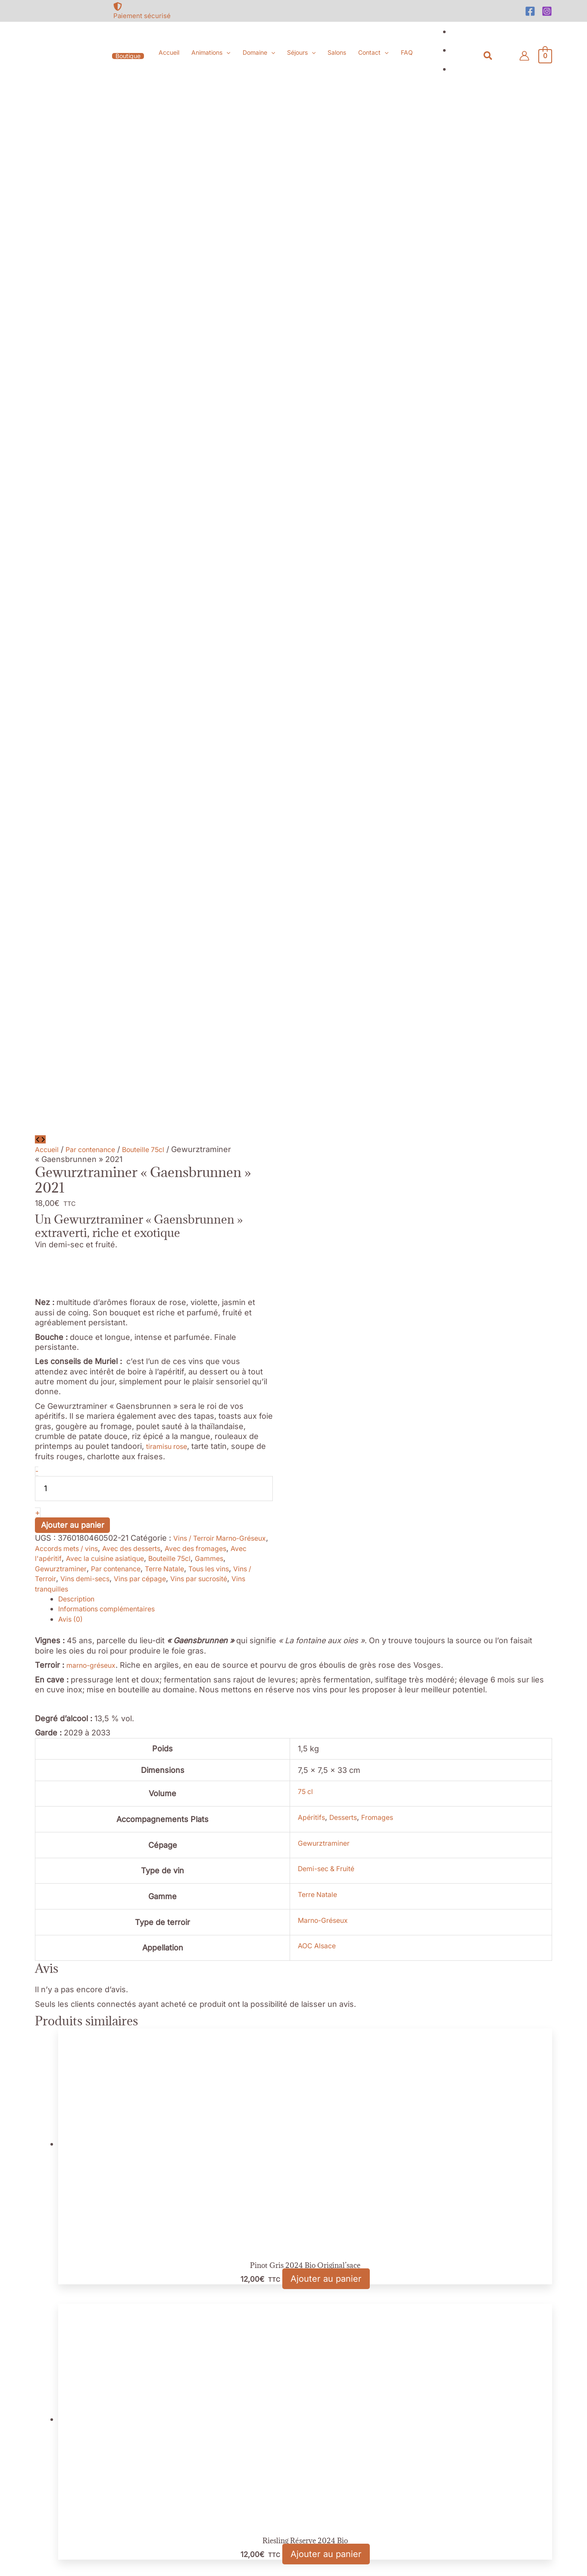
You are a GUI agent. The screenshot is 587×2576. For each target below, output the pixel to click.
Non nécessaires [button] (31, 2520)
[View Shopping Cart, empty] (545, 55)
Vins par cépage (231, 587)
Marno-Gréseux (310, 928)
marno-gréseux (95, 673)
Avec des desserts (182, 556)
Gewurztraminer (121, 577)
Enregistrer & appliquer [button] (42, 2570)
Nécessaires (31, 2480)
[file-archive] (500, 2185)
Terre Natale (241, 577)
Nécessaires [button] (23, 2469)
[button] (128, 56)
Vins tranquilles (134, 597)
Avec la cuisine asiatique (174, 567)
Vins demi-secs (168, 587)
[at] (87, 2238)
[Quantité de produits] (154, 497)
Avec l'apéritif (100, 567)
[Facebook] (530, 11)
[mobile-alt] (87, 2217)
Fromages (373, 825)
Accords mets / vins (107, 556)
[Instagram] (547, 11)
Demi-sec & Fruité (314, 877)
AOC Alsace (303, 954)
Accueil (48, 158)
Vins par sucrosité (68, 597)
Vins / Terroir (111, 587)
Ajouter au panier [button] (326, 1289)
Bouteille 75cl (158, 158)
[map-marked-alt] (87, 2170)
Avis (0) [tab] (72, 627)
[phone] (87, 2196)
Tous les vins (59, 587)
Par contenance (98, 158)
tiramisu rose (170, 455)
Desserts (333, 825)
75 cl (290, 799)
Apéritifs (296, 825)
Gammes (70, 577)
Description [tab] (79, 607)
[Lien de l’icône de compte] (524, 55)
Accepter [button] (102, 2339)
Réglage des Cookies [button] (41, 2339)
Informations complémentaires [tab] (114, 617)
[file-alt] (500, 2165)
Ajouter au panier (72, 534)
